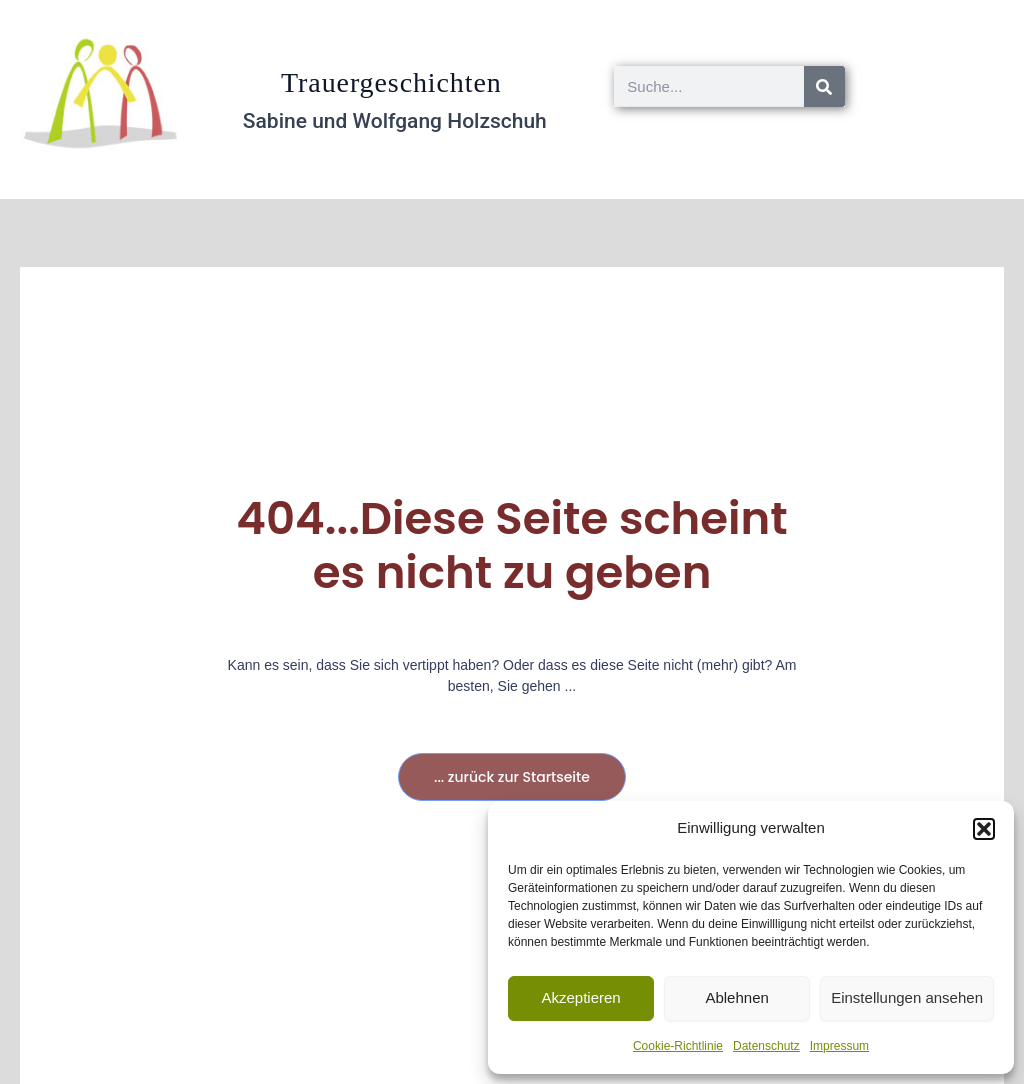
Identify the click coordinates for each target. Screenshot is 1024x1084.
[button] (984, 829)
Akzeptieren (580, 997)
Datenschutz (766, 1046)
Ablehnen (736, 997)
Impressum (839, 1046)
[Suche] (824, 86)
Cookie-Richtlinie (678, 1046)
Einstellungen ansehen (907, 997)
